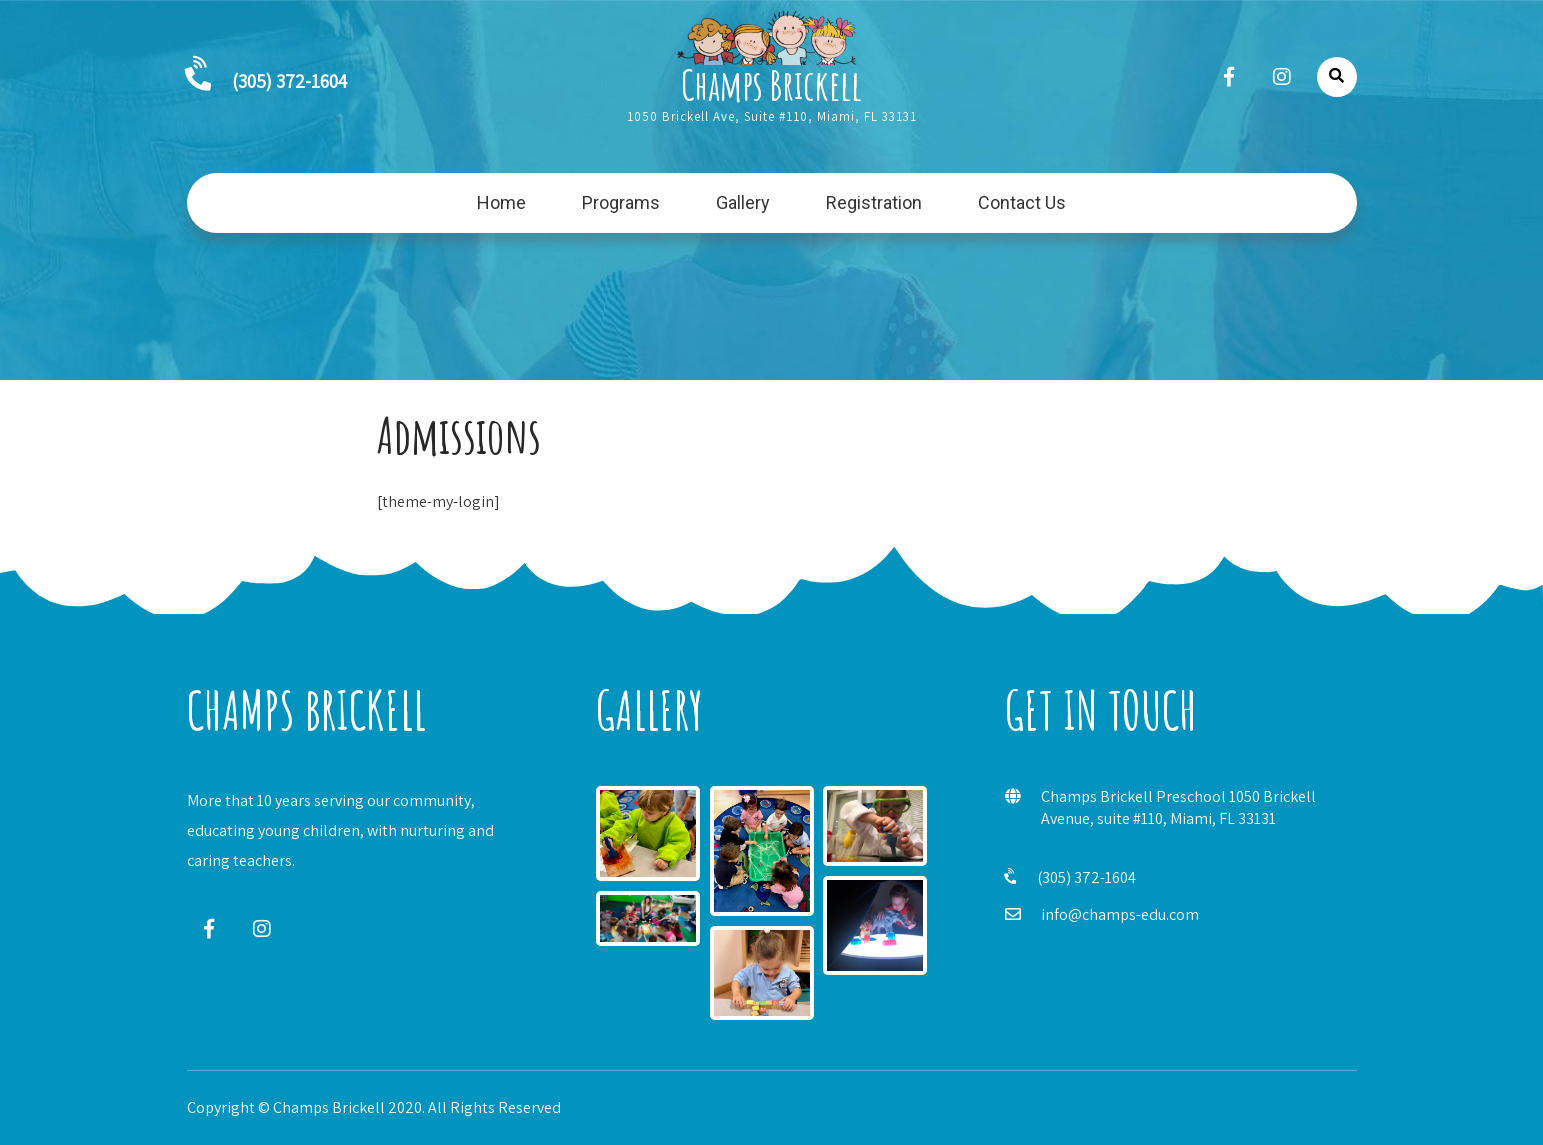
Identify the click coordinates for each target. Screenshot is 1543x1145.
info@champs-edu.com (1120, 914)
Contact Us (1022, 202)
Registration (874, 202)
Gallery (743, 202)
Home (501, 202)
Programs (621, 202)
